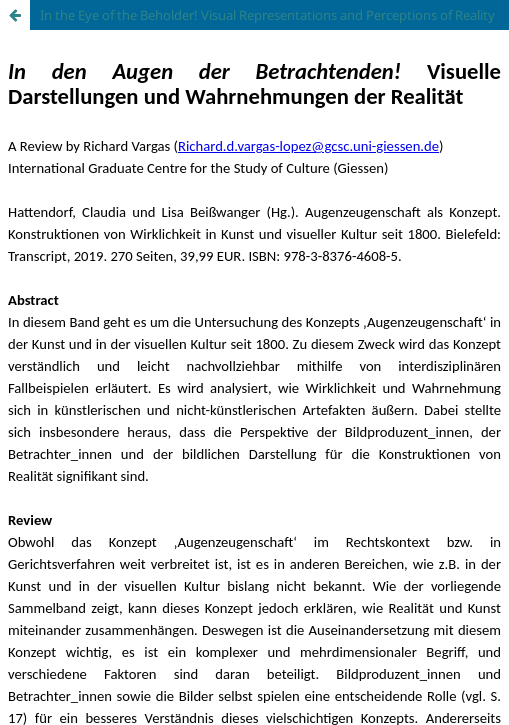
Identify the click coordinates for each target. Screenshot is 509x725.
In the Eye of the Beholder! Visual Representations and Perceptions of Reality (267, 15)
